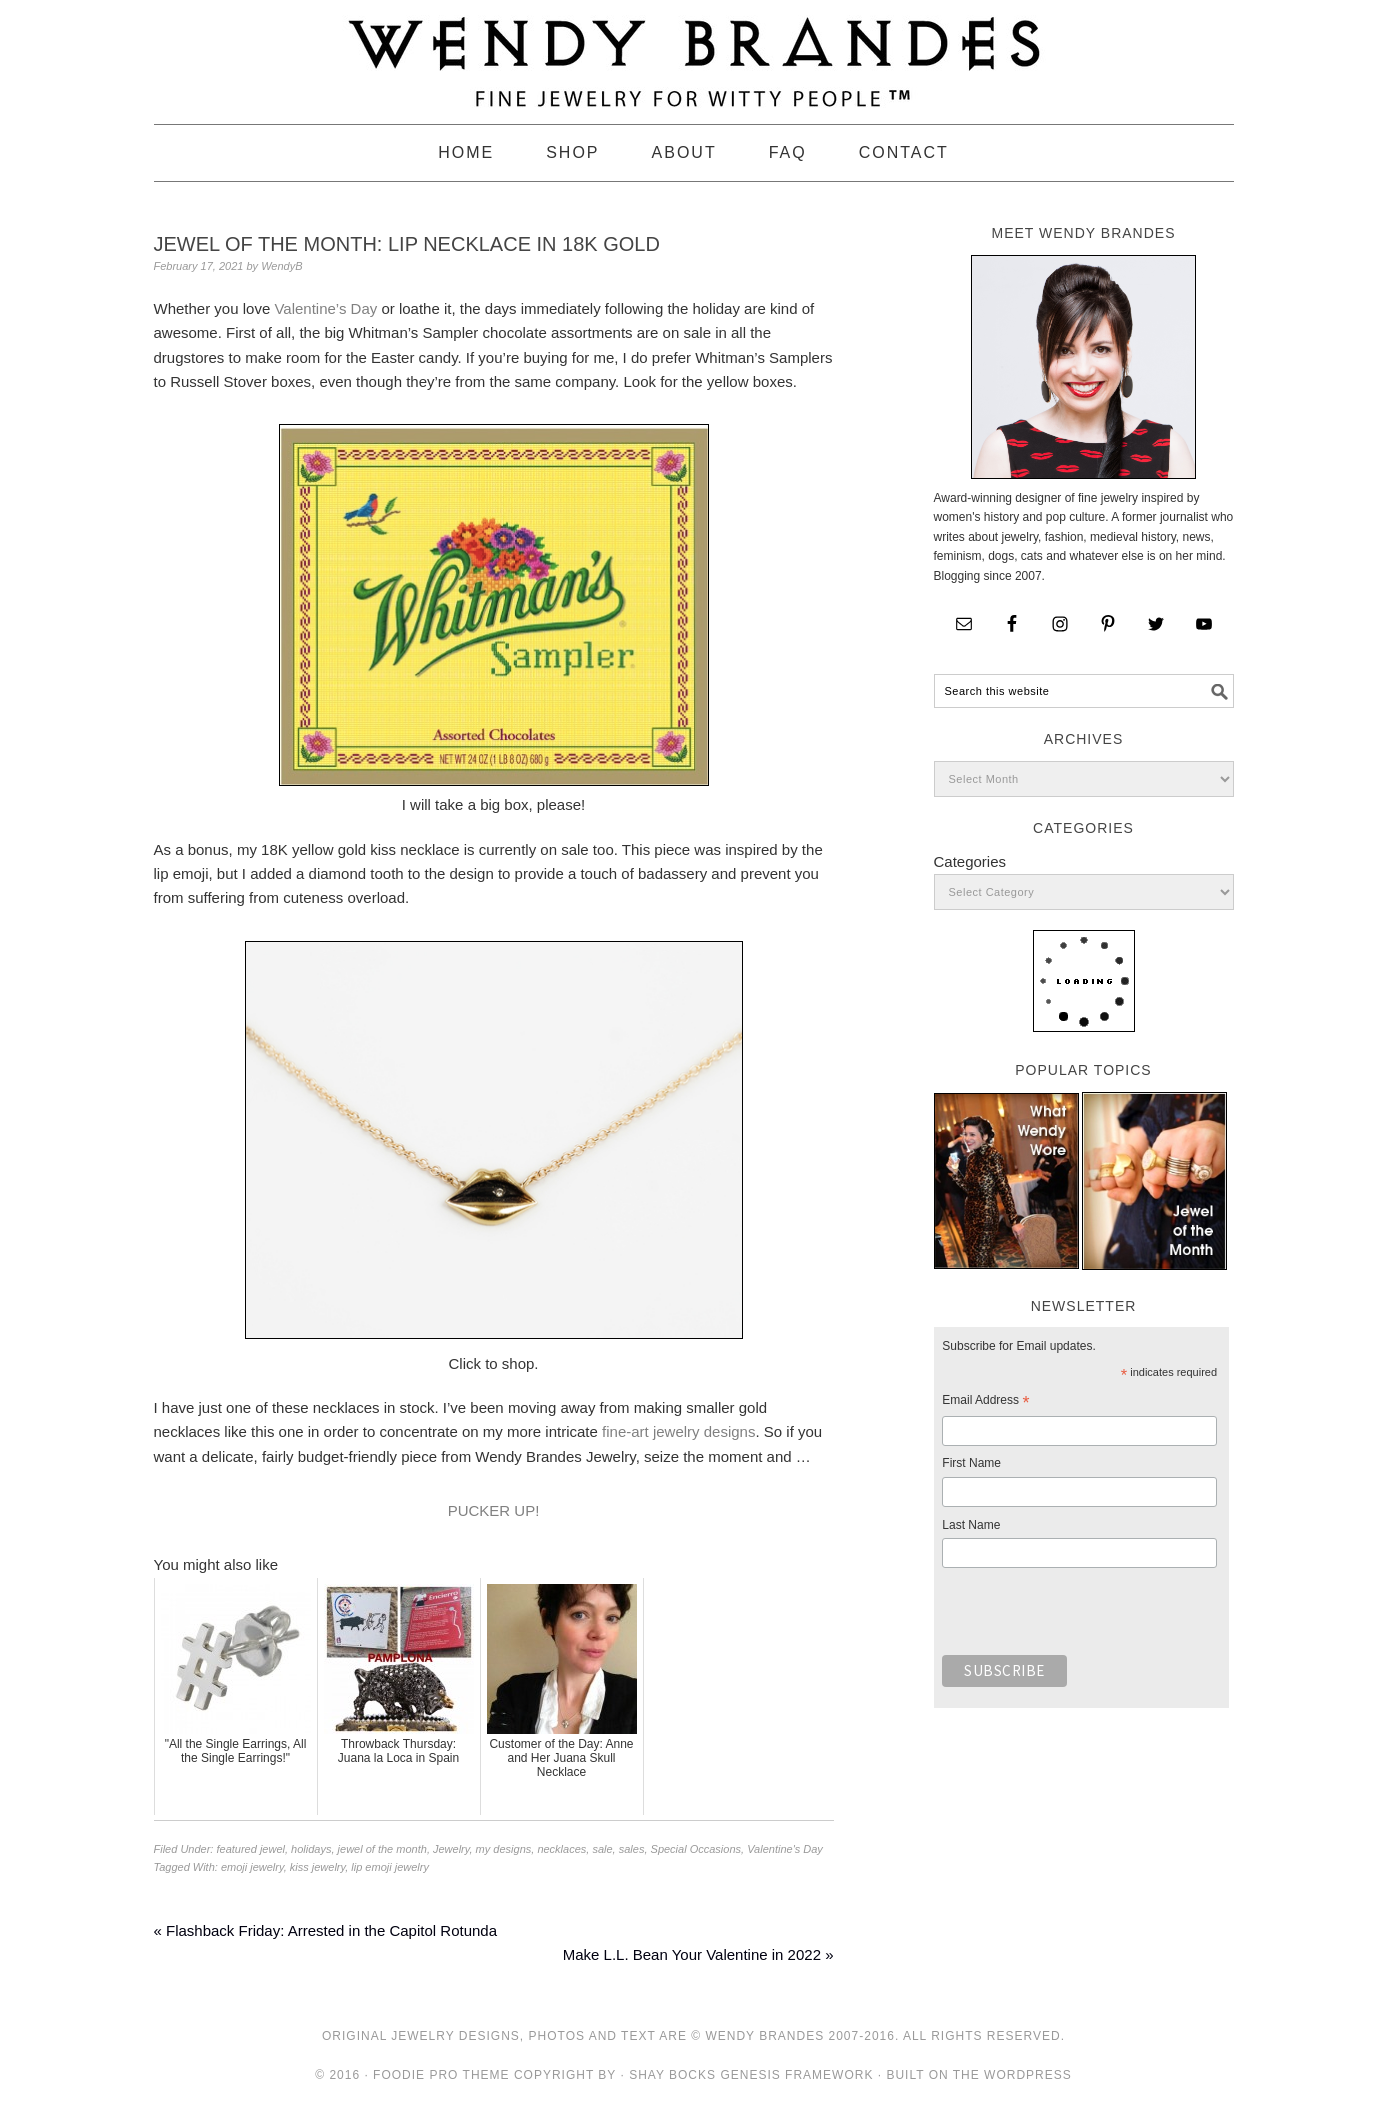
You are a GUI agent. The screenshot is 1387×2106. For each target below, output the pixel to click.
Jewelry (451, 1849)
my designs (504, 1849)
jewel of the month (382, 1849)
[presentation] (1094, 1617)
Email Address (985, 1403)
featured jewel (250, 1849)
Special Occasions (696, 1849)
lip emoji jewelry (390, 1867)
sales (632, 1849)
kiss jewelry (317, 1867)
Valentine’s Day (325, 308)
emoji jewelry (252, 1867)
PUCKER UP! (494, 1510)
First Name (971, 1463)
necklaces (561, 1849)
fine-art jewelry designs (678, 1431)
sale (602, 1849)
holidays (311, 1849)
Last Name (971, 1525)
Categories (970, 861)
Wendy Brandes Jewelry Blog (694, 53)
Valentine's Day (785, 1849)
